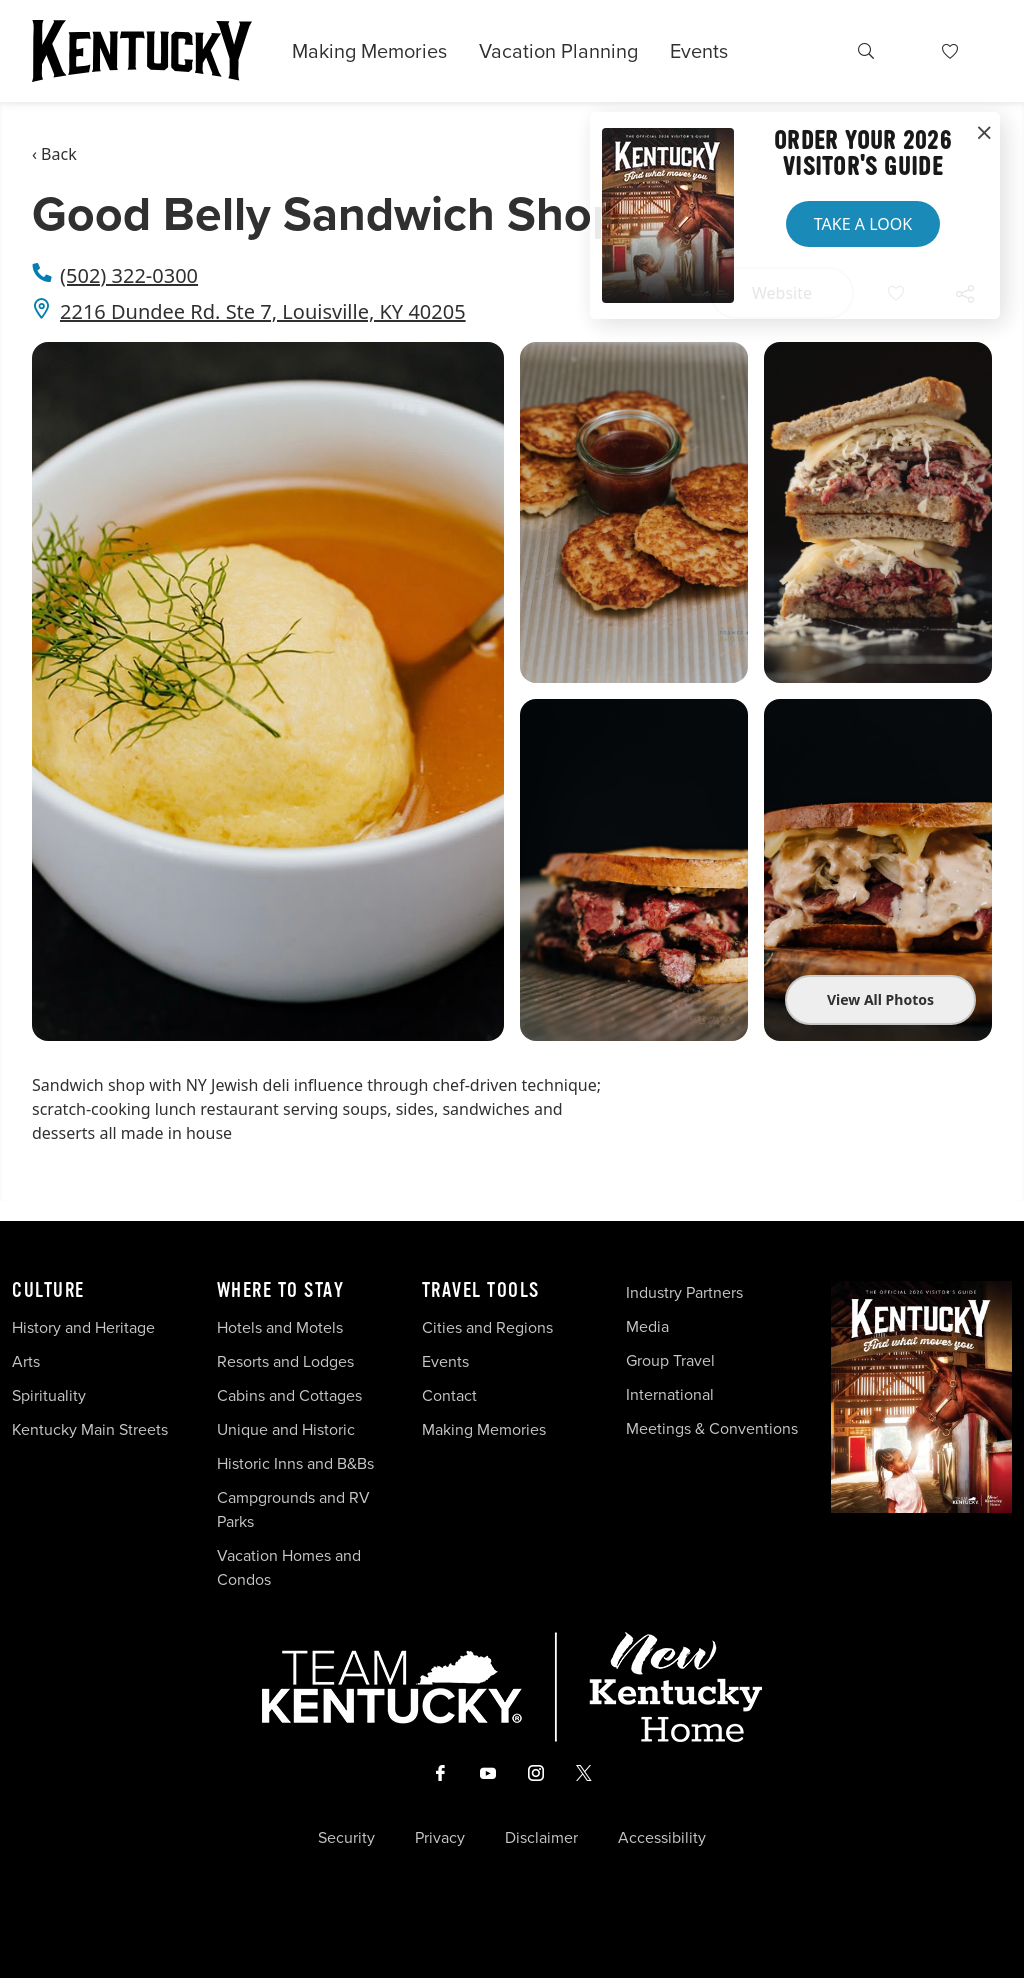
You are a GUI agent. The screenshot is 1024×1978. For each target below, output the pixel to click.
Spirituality (51, 1395)
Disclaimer (541, 1838)
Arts (26, 1361)
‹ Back (54, 154)
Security (346, 1838)
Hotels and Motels (280, 1327)
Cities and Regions (487, 1327)
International (670, 1394)
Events (699, 51)
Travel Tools (481, 1291)
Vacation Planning (558, 51)
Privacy (440, 1838)
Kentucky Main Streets (90, 1429)
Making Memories (369, 51)
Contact (449, 1395)
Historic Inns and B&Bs (295, 1463)
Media (647, 1326)
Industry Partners (684, 1292)
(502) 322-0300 (129, 275)
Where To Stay (281, 1291)
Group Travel (670, 1360)
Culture (48, 1291)
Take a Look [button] (863, 224)
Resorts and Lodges (285, 1361)
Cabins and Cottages (289, 1395)
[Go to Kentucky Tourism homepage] (142, 51)
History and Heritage (85, 1327)
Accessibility (662, 1838)
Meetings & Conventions (712, 1428)
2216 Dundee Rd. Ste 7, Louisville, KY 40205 (263, 311)
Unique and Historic (286, 1429)
